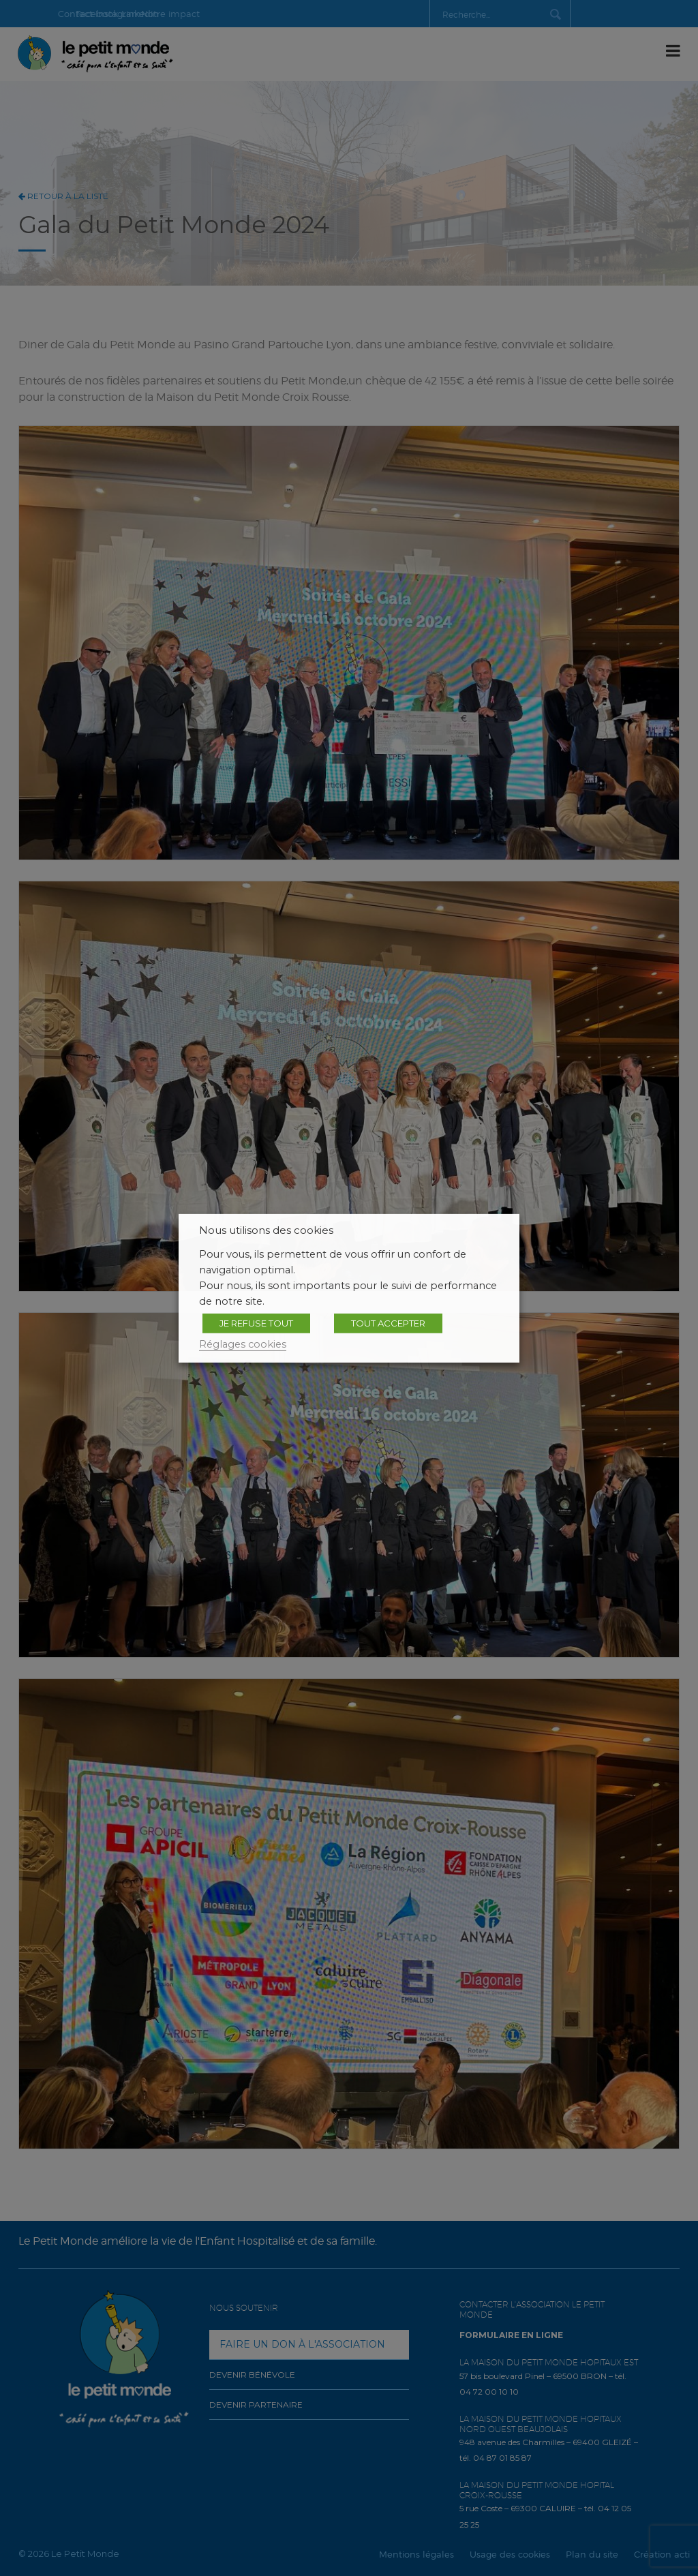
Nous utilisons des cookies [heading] (266, 1230)
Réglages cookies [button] (242, 1343)
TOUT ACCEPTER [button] (388, 1322)
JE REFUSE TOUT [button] (256, 1322)
